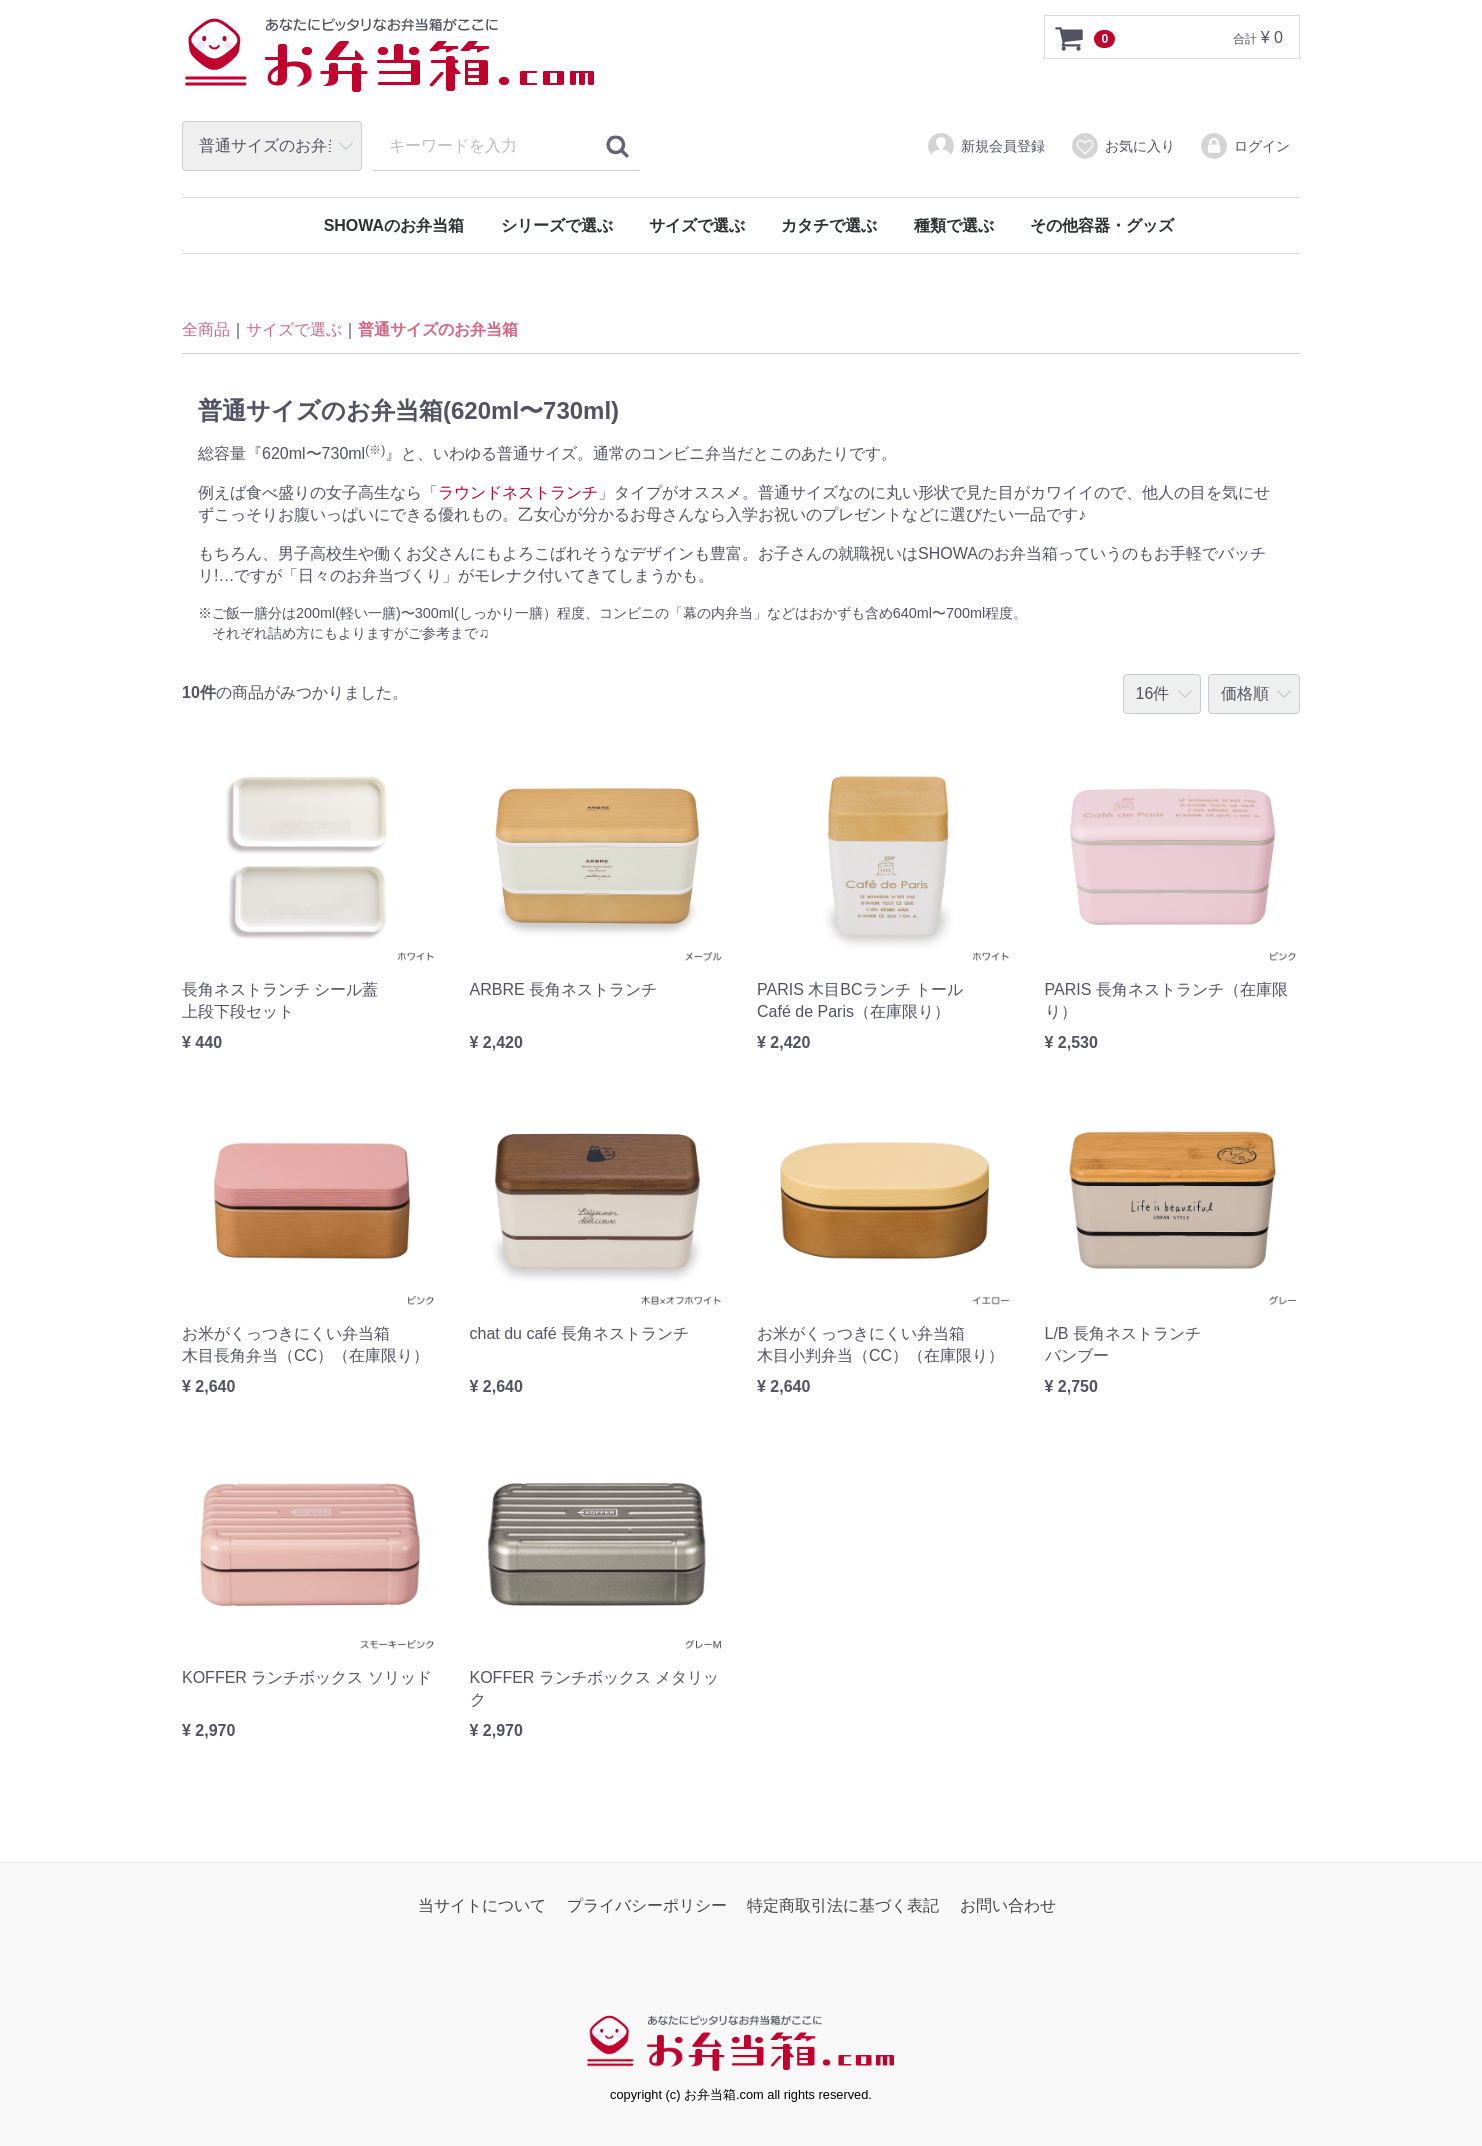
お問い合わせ (1008, 1905)
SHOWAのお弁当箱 (394, 225)
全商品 (206, 330)
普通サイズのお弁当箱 (438, 330)
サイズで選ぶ (697, 225)
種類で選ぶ (954, 225)
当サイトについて (482, 1905)
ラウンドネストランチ (518, 492)
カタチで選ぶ (829, 225)
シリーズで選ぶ (557, 225)
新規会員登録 (985, 146)
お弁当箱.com (390, 65)
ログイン (1244, 146)
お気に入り (1122, 146)
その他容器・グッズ (1102, 225)
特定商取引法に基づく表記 (843, 1905)
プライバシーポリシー (647, 1905)
